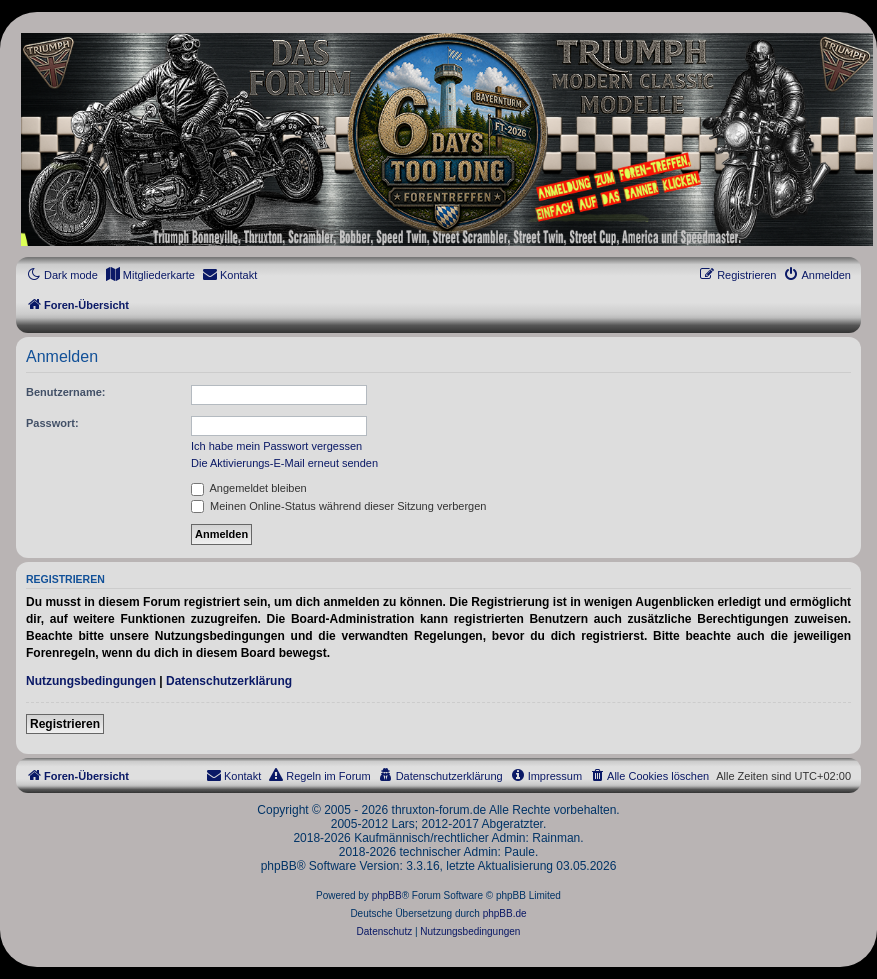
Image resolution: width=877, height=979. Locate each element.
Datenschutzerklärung (229, 681)
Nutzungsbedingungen (91, 681)
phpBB (387, 895)
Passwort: (52, 423)
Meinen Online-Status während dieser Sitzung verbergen (338, 506)
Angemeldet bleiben (249, 488)
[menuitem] (150, 275)
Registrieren (65, 724)
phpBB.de (505, 913)
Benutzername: (65, 392)
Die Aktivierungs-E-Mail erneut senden (284, 463)
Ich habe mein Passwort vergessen (276, 446)
